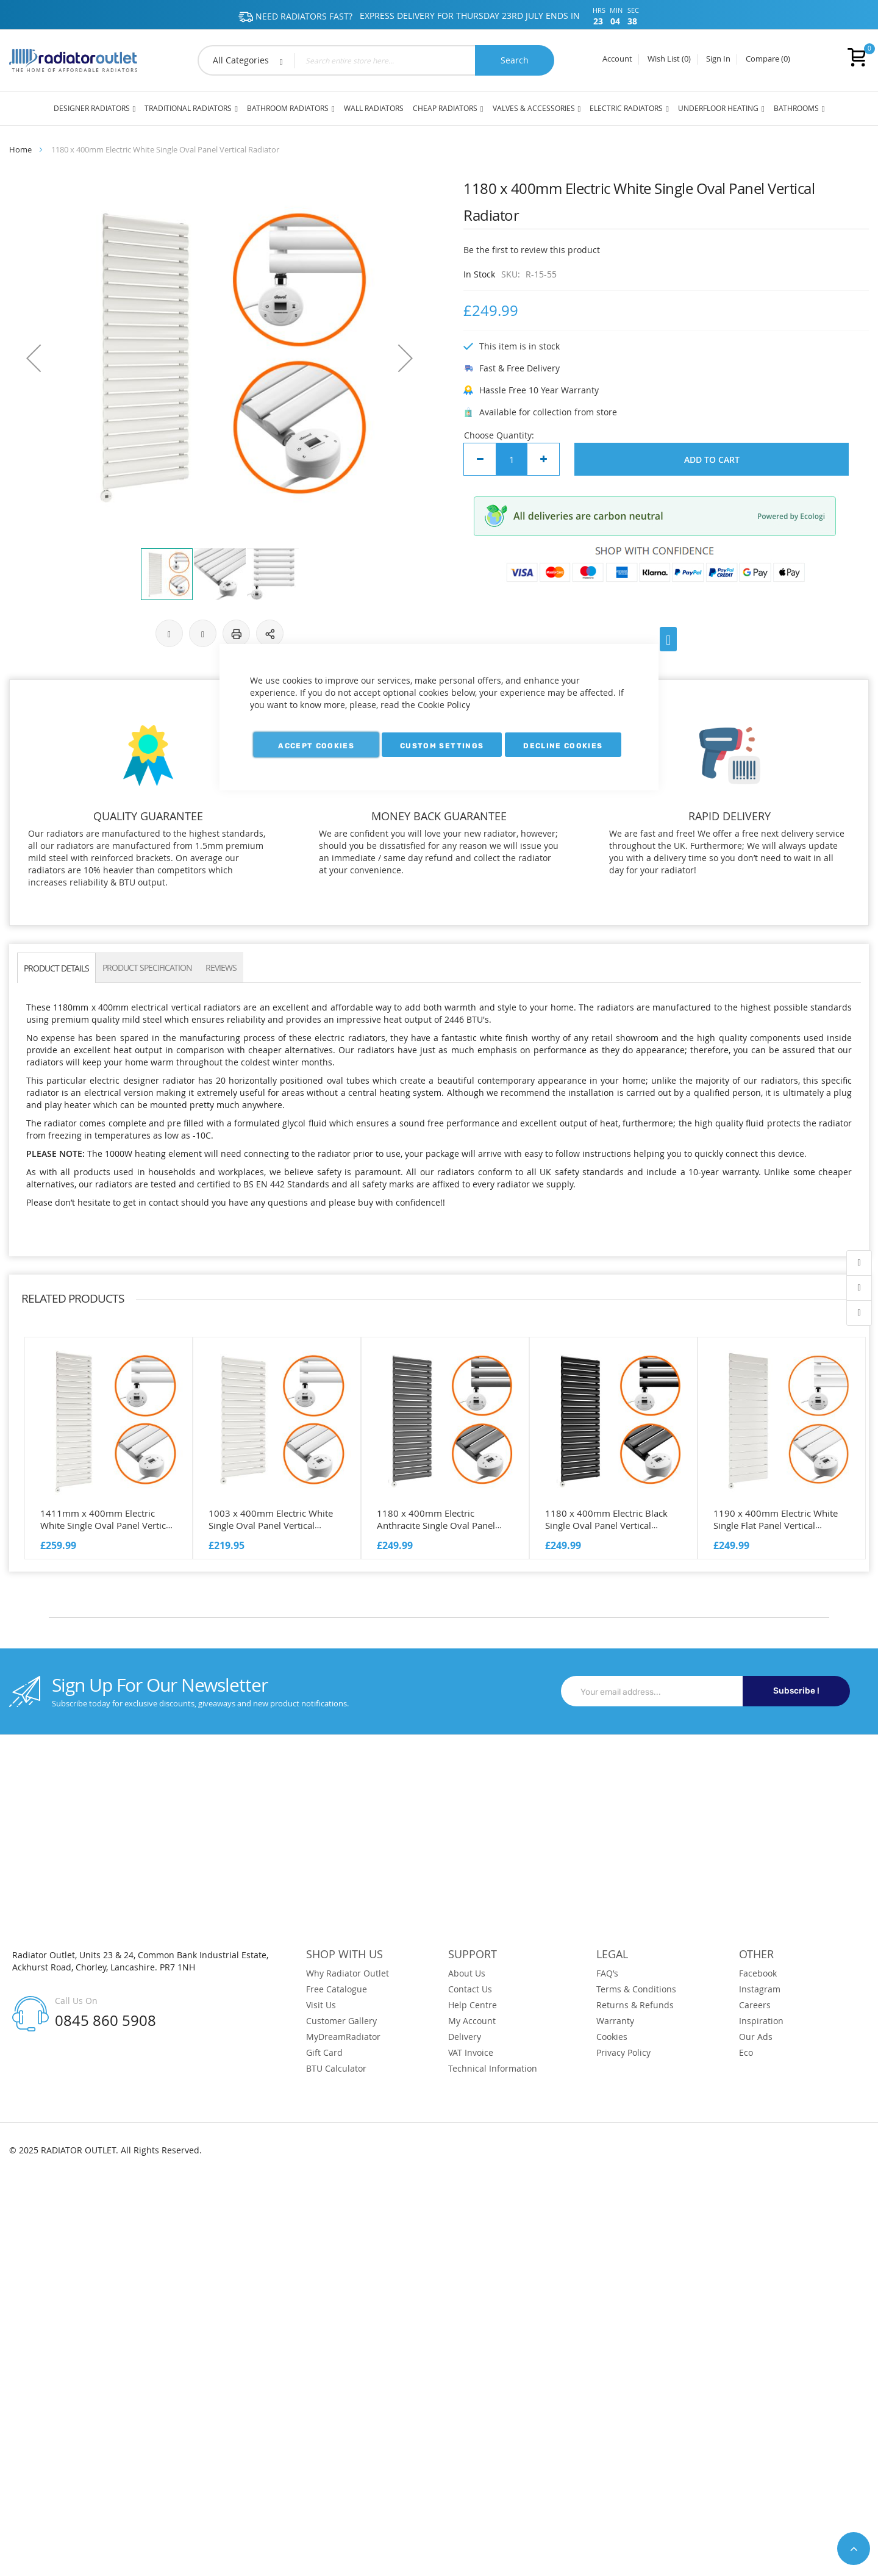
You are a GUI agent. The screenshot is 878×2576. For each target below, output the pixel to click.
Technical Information (492, 2068)
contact (859, 1313)
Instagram (759, 1989)
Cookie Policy (444, 704)
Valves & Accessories (534, 108)
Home (20, 149)
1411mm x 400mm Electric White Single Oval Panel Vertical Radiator (106, 1525)
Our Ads (756, 2036)
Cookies (611, 2036)
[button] (33, 358)
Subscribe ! (796, 1691)
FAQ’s (607, 1973)
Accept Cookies (316, 746)
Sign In (718, 59)
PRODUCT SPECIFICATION (147, 967)
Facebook (758, 1973)
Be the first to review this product (531, 250)
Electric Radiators (626, 108)
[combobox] (376, 60)
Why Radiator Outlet (347, 1973)
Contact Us (470, 1989)
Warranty (615, 2021)
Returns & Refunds (635, 2005)
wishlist (859, 1288)
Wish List (669, 59)
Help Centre (472, 2005)
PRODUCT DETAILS (56, 968)
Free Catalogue (336, 1989)
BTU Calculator (336, 2068)
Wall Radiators (374, 108)
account (859, 1263)
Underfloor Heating (718, 108)
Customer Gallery (341, 2021)
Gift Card (324, 2052)
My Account (472, 2021)
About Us (466, 1973)
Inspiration (761, 2021)
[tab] (56, 967)
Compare (768, 59)
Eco (746, 2052)
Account (617, 59)
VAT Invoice (470, 2052)
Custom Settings (442, 746)
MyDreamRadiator (343, 2036)
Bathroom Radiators (288, 108)
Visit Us (321, 2005)
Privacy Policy (623, 2052)
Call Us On (76, 2000)
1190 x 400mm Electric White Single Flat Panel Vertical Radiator (775, 1525)
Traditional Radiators (188, 108)
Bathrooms (796, 108)
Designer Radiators (92, 108)
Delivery (464, 2036)
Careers (755, 2005)
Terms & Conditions (636, 1989)
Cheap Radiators (445, 108)
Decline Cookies (562, 746)
